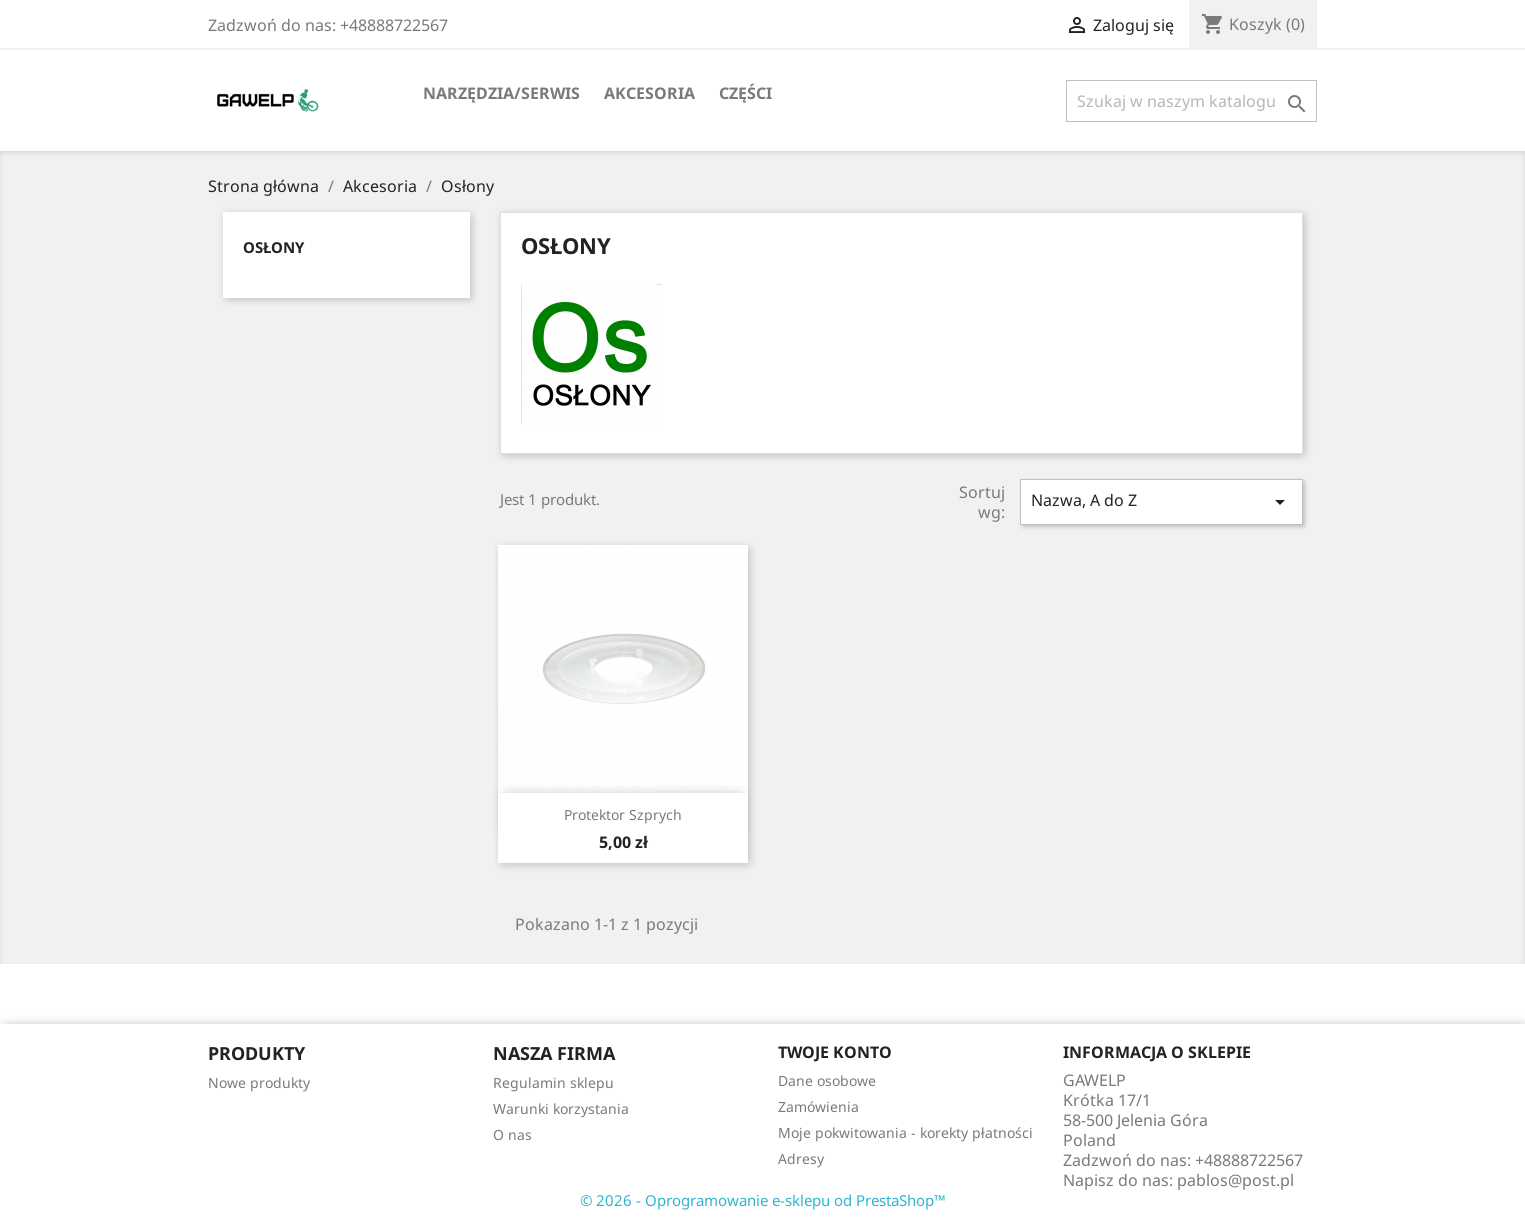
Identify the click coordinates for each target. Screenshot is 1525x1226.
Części (745, 93)
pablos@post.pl (1235, 1180)
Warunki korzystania (561, 1108)
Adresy (801, 1158)
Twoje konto (835, 1052)
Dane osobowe (827, 1080)
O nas (512, 1134)
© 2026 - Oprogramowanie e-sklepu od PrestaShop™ (763, 1200)
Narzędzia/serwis (501, 93)
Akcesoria (649, 93)
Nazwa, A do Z (1161, 501)
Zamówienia (818, 1106)
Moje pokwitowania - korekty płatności (905, 1132)
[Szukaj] (1191, 101)
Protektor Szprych (623, 814)
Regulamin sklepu (553, 1082)
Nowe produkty (259, 1082)
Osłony (273, 247)
